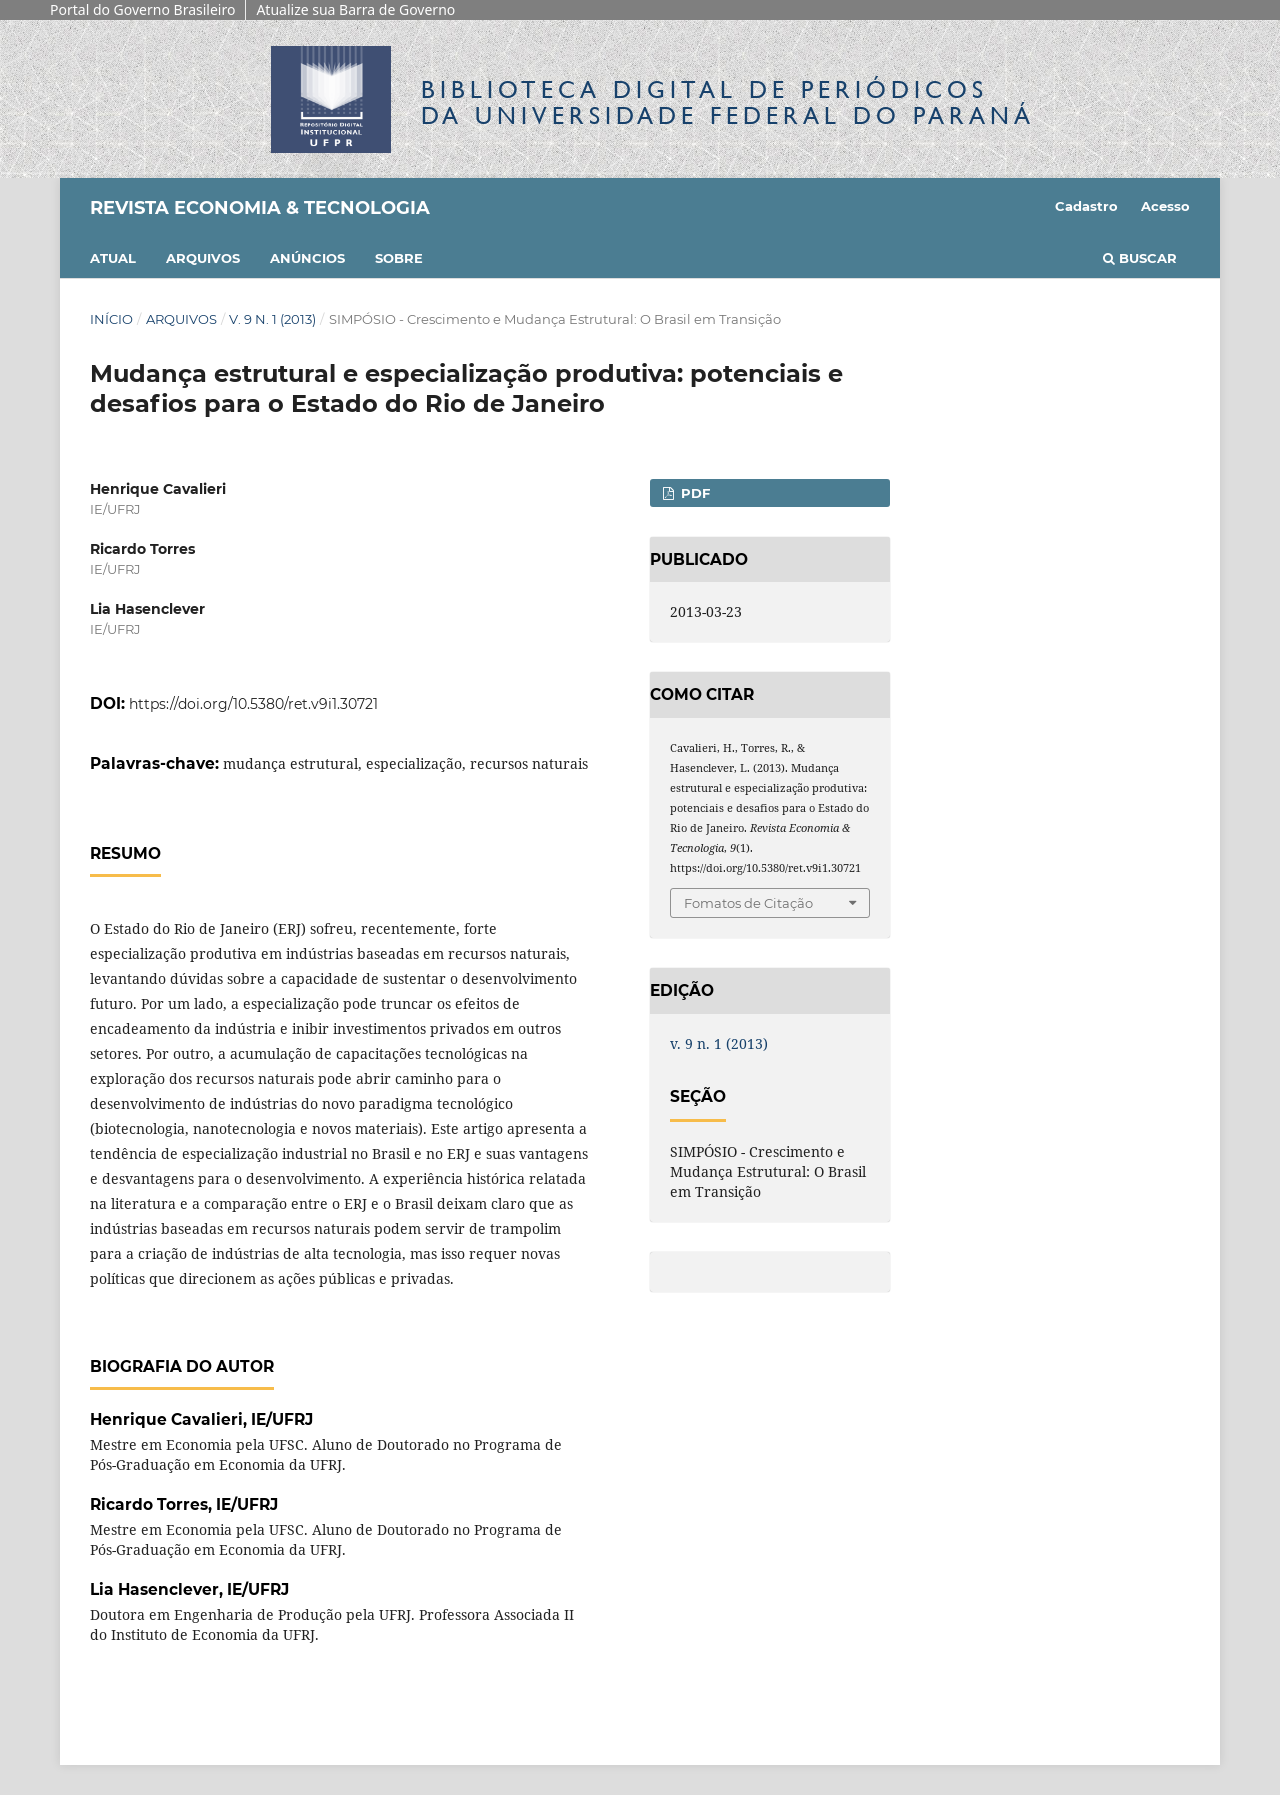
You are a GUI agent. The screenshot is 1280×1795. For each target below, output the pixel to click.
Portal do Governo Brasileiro (142, 9)
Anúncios (307, 258)
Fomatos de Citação (748, 903)
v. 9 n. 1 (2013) (272, 319)
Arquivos (203, 258)
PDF (693, 493)
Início (111, 319)
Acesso (1165, 206)
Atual (113, 258)
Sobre (399, 258)
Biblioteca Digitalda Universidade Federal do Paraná (728, 102)
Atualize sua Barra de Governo (355, 9)
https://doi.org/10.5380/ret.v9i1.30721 (253, 704)
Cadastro (1086, 206)
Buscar (1140, 258)
